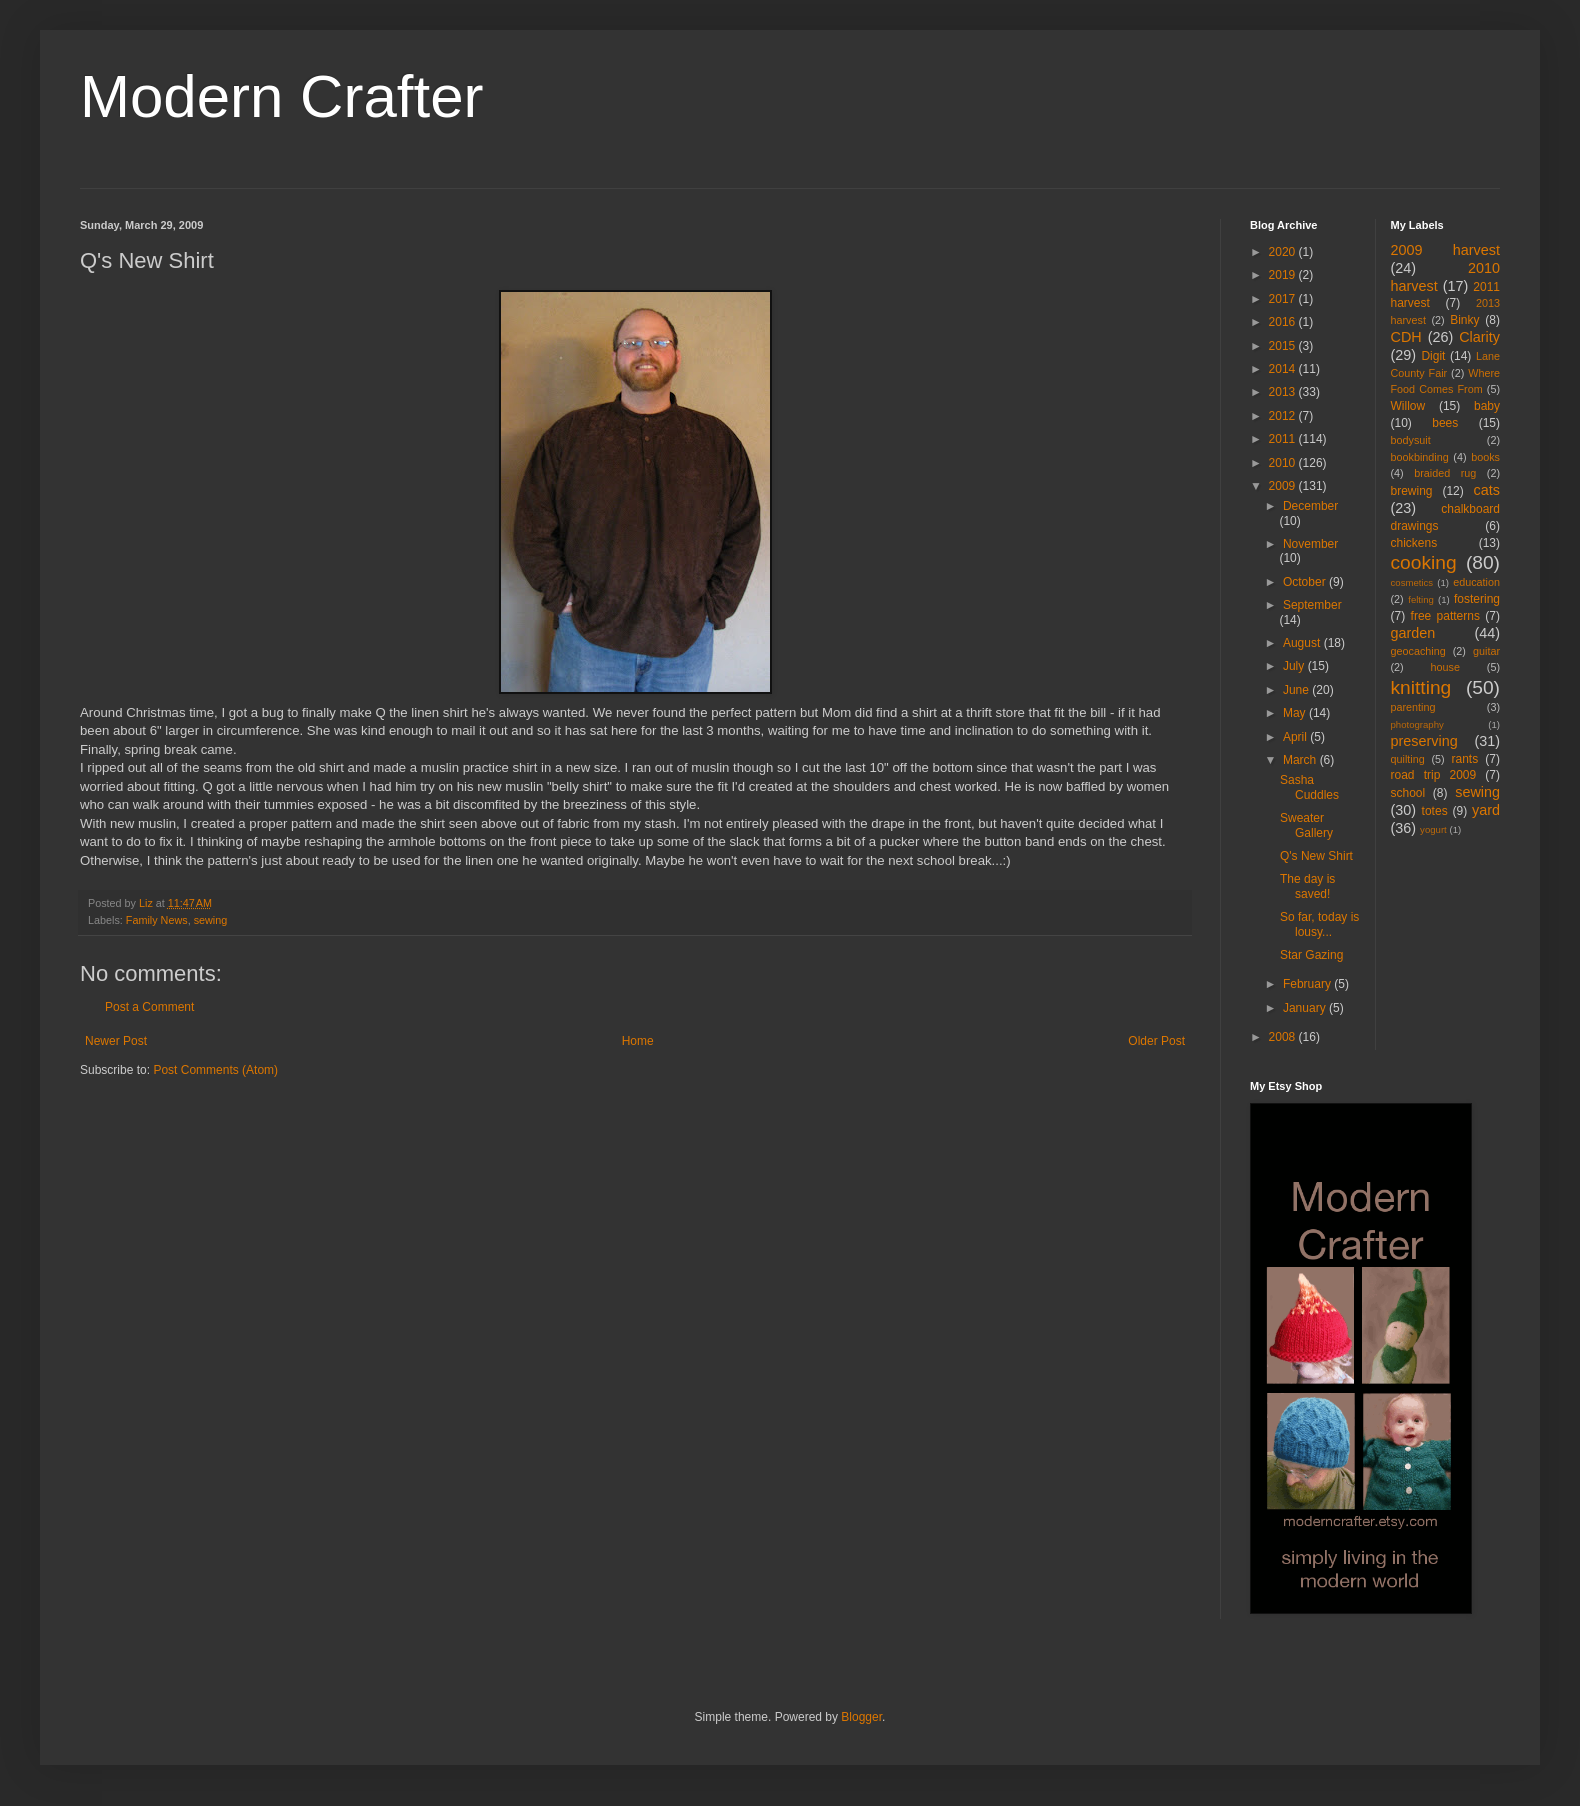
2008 (1284, 1037)
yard (1486, 810)
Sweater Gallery (1306, 825)
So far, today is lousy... (1319, 924)
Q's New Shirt (1316, 856)
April (1296, 737)
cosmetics (1412, 582)
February (1308, 984)
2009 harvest (1446, 250)
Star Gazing (1311, 955)
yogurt (1433, 829)
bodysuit (1411, 440)
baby (1487, 406)
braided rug (1445, 473)
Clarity (1479, 337)
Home (638, 1041)
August (1303, 643)
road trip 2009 (1434, 775)
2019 (1284, 275)
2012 (1284, 416)
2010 (1284, 463)
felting (1421, 599)
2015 (1284, 346)
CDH (1406, 337)
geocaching (1418, 651)
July (1295, 666)
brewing (1412, 491)
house (1445, 667)
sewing (211, 920)
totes (1435, 811)
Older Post (1156, 1041)
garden (1413, 633)
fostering (1477, 599)
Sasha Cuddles (1309, 787)
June (1297, 690)
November (1310, 544)
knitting (1421, 687)
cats (1487, 490)
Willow (1408, 406)
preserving (1424, 741)
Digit (1433, 356)
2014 (1284, 369)
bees (1445, 423)
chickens (1414, 543)
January (1306, 1008)
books (1485, 457)
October (1306, 582)
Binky (1464, 320)
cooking (1424, 562)
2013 (1284, 392)
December (1310, 506)
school (1408, 793)
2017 (1284, 299)
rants (1465, 759)
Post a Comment (149, 1007)
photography (1417, 724)
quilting (1408, 759)
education (1476, 582)
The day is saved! (1307, 886)
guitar (1486, 651)
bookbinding (1420, 457)
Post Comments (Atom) (215, 1070)
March (1301, 760)
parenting (1413, 707)
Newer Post (116, 1041)
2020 (1284, 252)
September (1312, 605)
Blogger (861, 1717)
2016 (1284, 322)
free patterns (1445, 616)
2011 (1284, 439)
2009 (1284, 486)
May (1296, 713)
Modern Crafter (281, 96)
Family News (157, 920)
